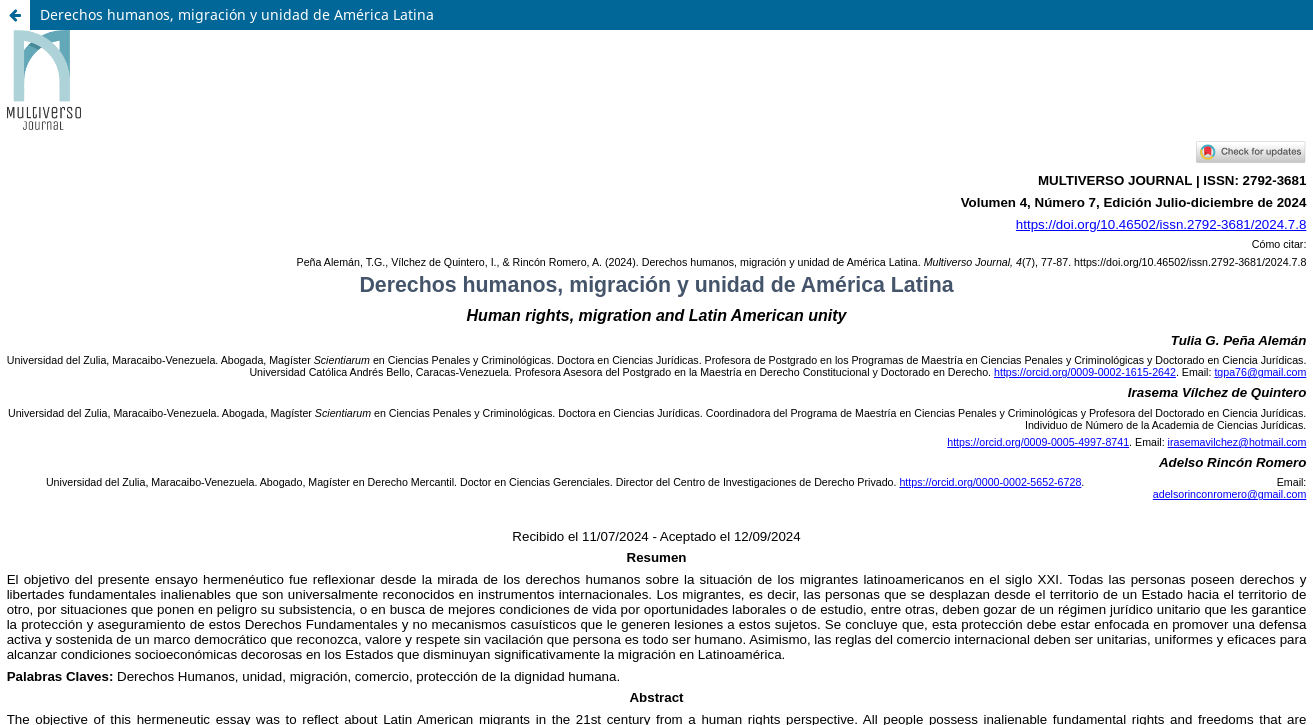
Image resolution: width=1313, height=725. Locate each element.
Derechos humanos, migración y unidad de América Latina (237, 14)
